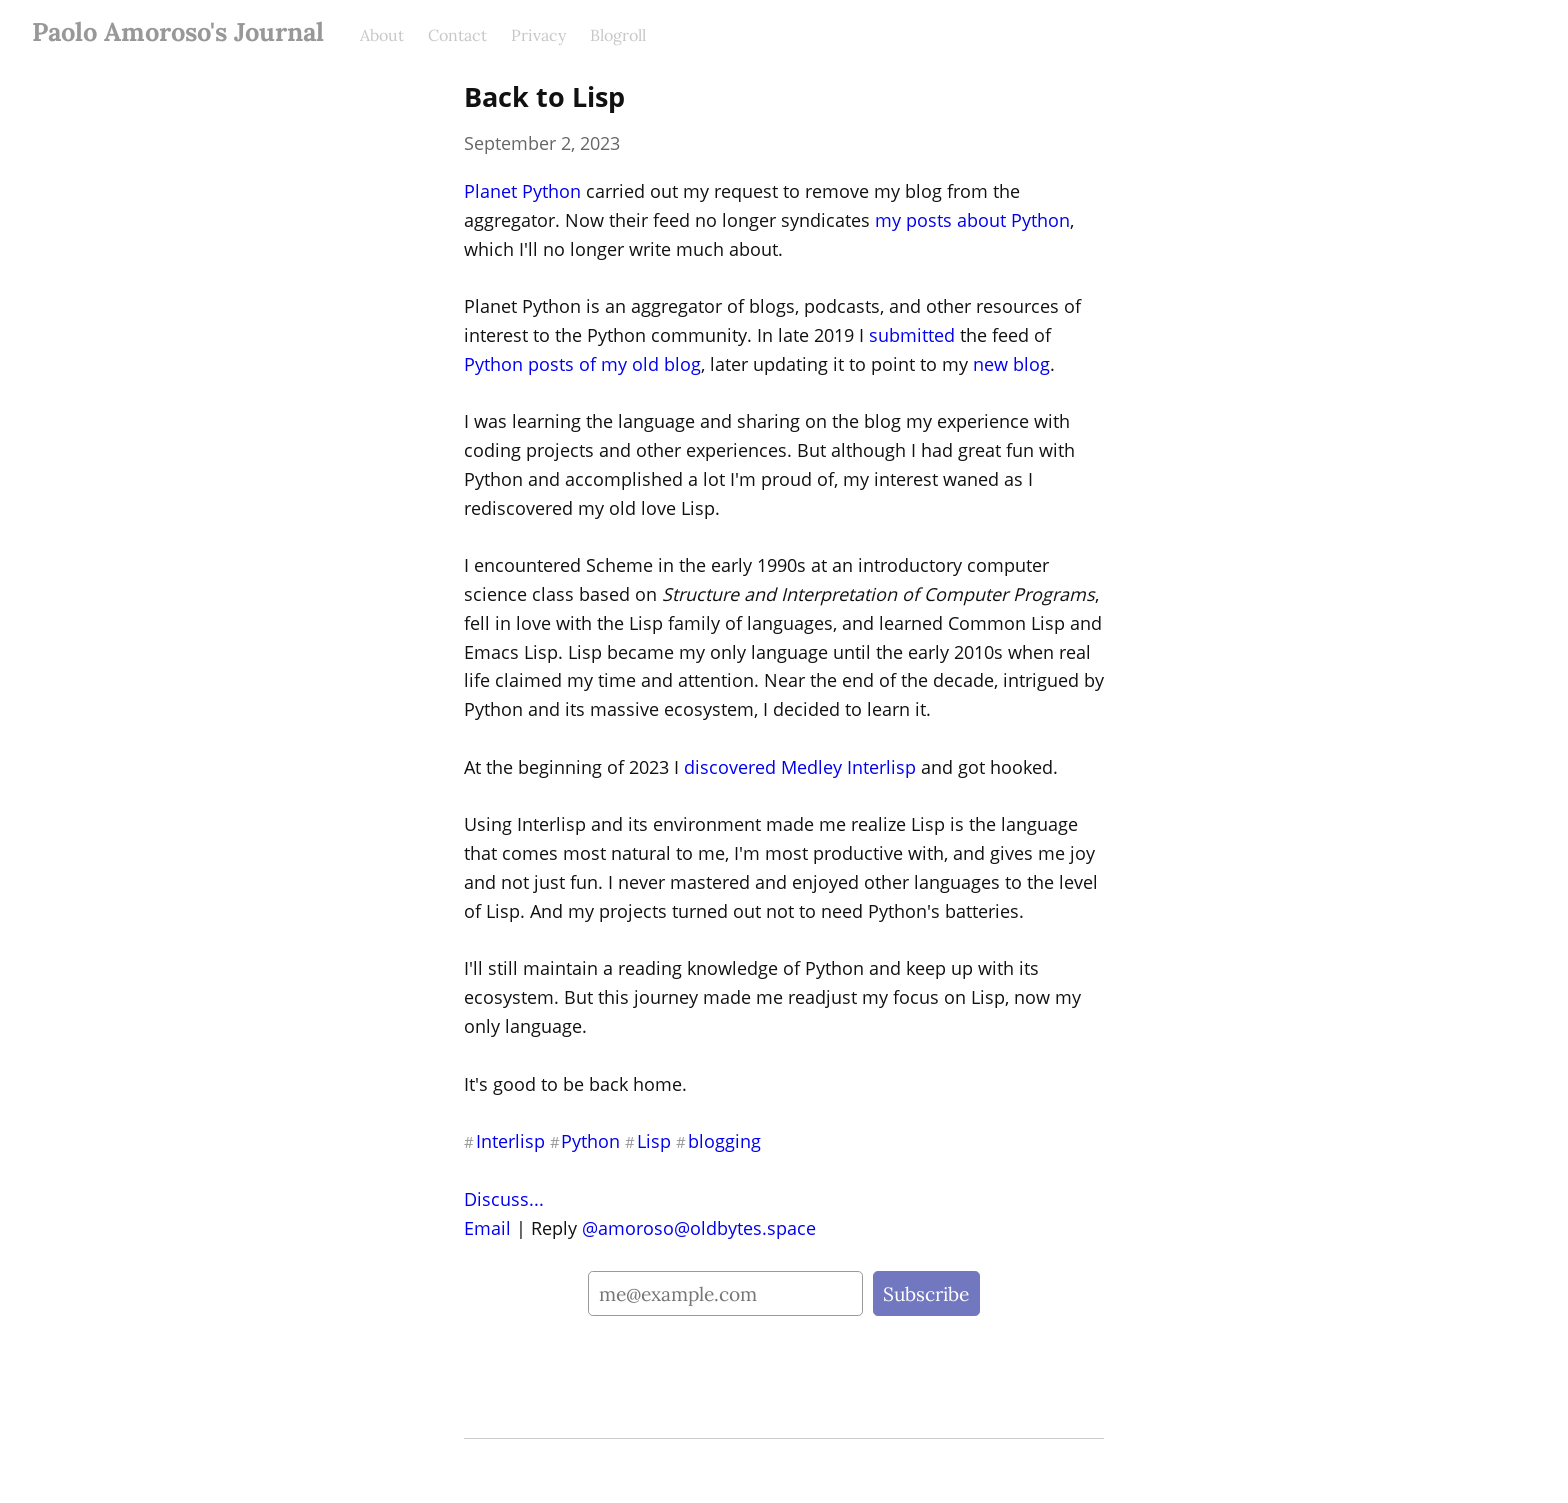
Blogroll (618, 35)
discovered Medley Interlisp (800, 767)
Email (487, 1228)
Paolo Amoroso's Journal (178, 31)
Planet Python (522, 191)
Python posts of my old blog (582, 364)
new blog (1011, 364)
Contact (457, 35)
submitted (912, 335)
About (382, 35)
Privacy (538, 35)
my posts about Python (972, 220)
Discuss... (504, 1199)
